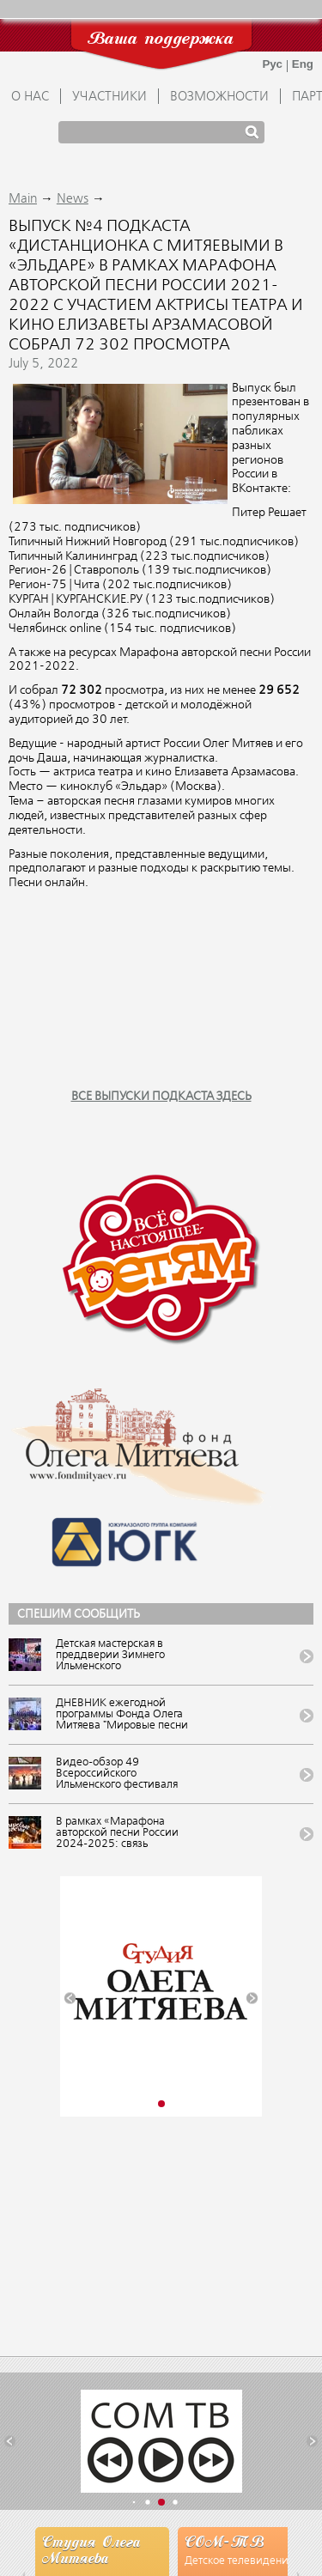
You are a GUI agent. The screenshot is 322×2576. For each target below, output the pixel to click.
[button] (70, 1998)
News (72, 199)
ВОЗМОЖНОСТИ (219, 97)
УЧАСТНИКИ (109, 97)
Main (23, 199)
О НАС (30, 97)
